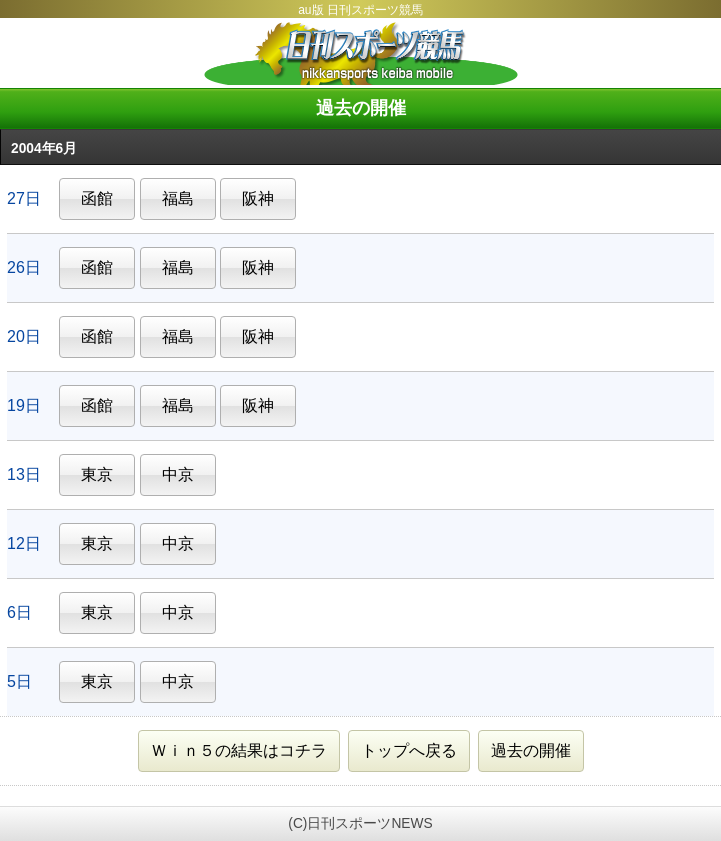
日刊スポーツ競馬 (360, 53)
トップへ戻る (409, 750)
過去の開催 (531, 750)
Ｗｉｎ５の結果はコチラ (239, 750)
